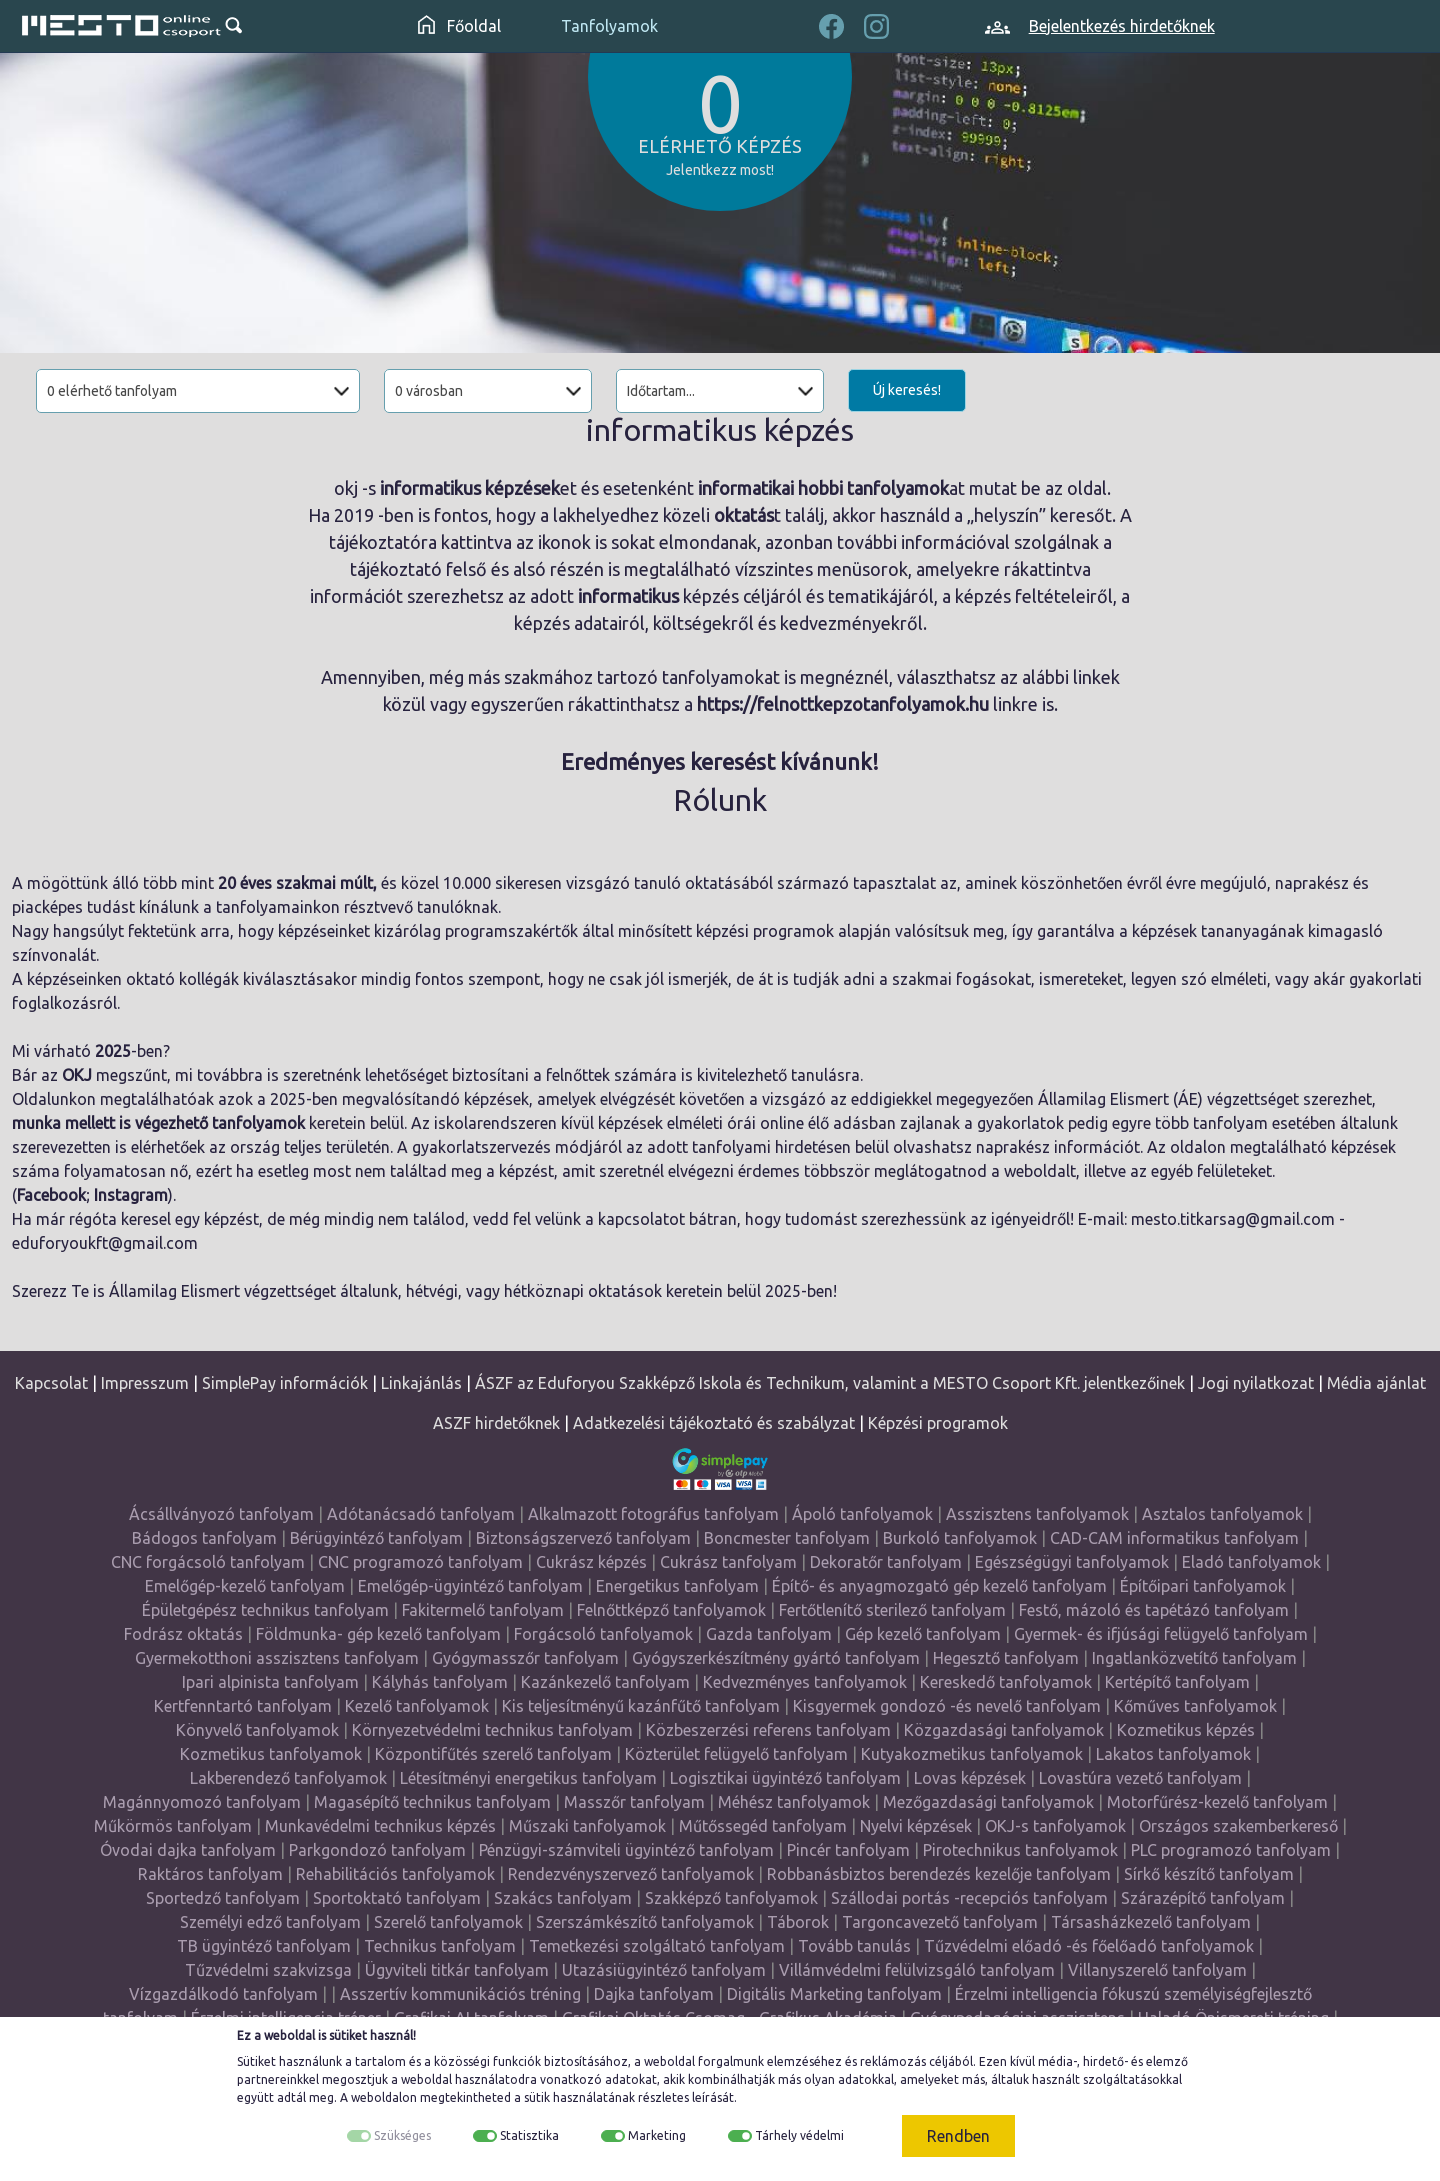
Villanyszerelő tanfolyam (1157, 1970)
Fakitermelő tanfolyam (483, 1610)
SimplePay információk (285, 1383)
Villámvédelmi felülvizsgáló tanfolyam (917, 1970)
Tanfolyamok (609, 26)
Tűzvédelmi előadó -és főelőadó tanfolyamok (1089, 1946)
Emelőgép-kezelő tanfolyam (245, 1586)
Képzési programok (938, 1423)
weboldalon (384, 2097)
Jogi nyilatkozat (1256, 1383)
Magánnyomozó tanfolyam (202, 1802)
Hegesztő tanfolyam (1006, 1658)
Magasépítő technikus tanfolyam (432, 1802)
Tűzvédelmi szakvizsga (268, 1970)
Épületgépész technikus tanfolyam (265, 1610)
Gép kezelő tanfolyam (923, 1634)
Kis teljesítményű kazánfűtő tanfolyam (641, 1706)
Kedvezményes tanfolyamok (805, 1682)
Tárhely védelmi (799, 2135)
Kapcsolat (51, 1383)
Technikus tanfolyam (440, 1946)
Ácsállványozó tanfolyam (221, 1514)
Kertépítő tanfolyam (1177, 1682)
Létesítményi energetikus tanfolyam (528, 1778)
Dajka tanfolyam (654, 1994)
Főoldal (459, 26)
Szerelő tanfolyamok (448, 1922)
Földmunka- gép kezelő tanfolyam (378, 1634)
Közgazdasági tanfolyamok (1004, 1730)
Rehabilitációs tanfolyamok (395, 1874)
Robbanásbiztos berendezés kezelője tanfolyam (939, 1874)
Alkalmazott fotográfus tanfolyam (653, 1514)
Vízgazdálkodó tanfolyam (223, 1994)
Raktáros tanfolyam (210, 1874)
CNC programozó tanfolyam (420, 1562)
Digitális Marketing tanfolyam (834, 1994)
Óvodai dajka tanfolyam (188, 1850)
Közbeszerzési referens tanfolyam (768, 1730)
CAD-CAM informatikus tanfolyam (1174, 1538)
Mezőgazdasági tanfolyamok (988, 1802)
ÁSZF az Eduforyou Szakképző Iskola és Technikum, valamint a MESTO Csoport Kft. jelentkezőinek (830, 1383)
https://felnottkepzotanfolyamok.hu (843, 704)
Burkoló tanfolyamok (960, 1538)
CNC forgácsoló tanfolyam (208, 1562)
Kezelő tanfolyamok (417, 1706)
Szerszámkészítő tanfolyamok (645, 1922)
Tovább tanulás (854, 1946)
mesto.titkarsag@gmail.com (1233, 1219)
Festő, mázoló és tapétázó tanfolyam (1154, 1610)
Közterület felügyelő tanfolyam (736, 1754)
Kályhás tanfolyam (440, 1682)
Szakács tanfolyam (563, 1898)
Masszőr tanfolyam (634, 1802)
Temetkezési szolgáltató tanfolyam (657, 1946)
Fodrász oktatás (183, 1634)
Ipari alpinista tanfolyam (270, 1682)
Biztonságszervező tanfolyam (583, 1538)
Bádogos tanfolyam (204, 1538)
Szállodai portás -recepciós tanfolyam (969, 1898)
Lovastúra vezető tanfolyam (1140, 1778)
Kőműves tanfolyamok (1195, 1706)
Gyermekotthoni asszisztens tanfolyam (277, 1658)
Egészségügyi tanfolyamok (1072, 1562)
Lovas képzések (970, 1778)
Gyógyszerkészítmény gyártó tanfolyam (776, 1658)
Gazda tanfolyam (769, 1634)
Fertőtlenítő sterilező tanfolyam (892, 1610)
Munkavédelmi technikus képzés (380, 1826)
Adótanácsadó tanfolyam (421, 1514)
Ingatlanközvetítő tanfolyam (1194, 1658)
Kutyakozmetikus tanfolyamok (972, 1754)
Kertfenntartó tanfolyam (243, 1706)
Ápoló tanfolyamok (862, 1514)
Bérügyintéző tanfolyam (376, 1538)
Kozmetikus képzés (1186, 1730)
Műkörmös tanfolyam (173, 1826)
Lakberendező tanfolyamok (288, 1778)
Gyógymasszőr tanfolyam (525, 1658)
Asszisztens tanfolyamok (1037, 1514)
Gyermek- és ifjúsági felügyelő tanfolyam (1161, 1634)
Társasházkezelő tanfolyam (1151, 1922)
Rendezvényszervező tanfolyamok (631, 1874)
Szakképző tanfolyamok (731, 1898)
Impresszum (145, 1383)
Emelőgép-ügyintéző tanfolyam (470, 1586)
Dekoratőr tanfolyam (886, 1562)
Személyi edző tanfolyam (270, 1922)
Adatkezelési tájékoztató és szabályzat (714, 1423)
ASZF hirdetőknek (496, 1423)
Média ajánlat (1376, 1383)
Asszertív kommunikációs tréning (460, 1994)
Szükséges (402, 2135)
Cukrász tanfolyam (728, 1562)
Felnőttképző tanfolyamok (671, 1610)
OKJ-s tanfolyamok (1055, 1826)
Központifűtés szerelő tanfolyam (493, 1754)
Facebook (51, 1195)
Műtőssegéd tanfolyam (763, 1826)
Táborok (798, 1922)
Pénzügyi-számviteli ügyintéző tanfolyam (626, 1850)
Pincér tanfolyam (848, 1850)
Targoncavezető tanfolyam (940, 1922)
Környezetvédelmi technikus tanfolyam (492, 1730)
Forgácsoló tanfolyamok (603, 1634)
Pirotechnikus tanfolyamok (1020, 1850)
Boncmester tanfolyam (787, 1538)
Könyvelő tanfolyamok (257, 1730)
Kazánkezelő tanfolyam (605, 1682)
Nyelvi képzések (916, 1826)
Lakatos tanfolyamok (1173, 1754)
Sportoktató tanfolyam (397, 1898)
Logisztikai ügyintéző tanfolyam (785, 1778)
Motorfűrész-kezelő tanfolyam (1217, 1802)
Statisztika (529, 2135)
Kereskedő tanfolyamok (1006, 1682)
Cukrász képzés (591, 1562)
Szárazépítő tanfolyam (1203, 1898)
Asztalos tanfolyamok (1222, 1514)
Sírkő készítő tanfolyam (1209, 1874)
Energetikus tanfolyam (677, 1586)
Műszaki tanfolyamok (587, 1826)
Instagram (131, 1195)
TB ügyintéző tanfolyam (264, 1946)
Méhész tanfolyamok (794, 1802)
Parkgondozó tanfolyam (377, 1850)
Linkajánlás (421, 1383)
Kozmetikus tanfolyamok (271, 1754)
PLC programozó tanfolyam (1231, 1850)
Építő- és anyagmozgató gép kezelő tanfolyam (939, 1586)
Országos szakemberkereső (1238, 1826)
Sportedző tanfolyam (223, 1898)
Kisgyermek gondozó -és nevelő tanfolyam (947, 1706)
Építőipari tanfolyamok (1203, 1586)
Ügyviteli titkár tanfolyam (457, 1970)
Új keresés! (907, 390)
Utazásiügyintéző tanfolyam (664, 1970)
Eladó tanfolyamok (1251, 1562)
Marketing (657, 2135)
